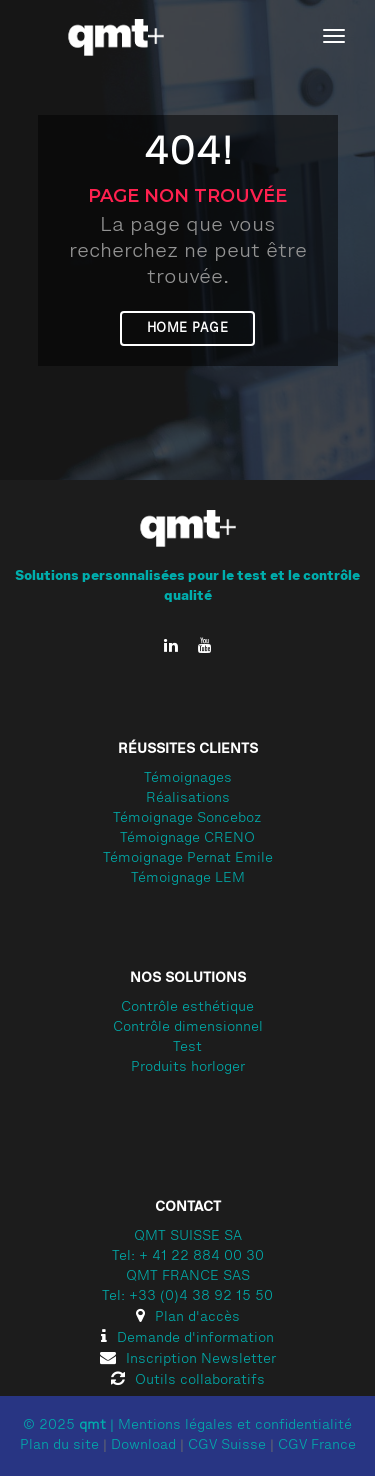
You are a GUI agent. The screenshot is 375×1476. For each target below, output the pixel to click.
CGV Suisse (227, 1446)
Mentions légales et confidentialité (235, 1426)
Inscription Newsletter (188, 1360)
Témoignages (188, 779)
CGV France (317, 1446)
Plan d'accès (188, 1318)
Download (143, 1446)
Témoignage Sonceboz (187, 819)
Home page (188, 328)
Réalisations (188, 799)
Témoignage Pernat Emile (188, 859)
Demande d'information (187, 1339)
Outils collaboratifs (188, 1381)
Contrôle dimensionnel (188, 1028)
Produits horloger (188, 1068)
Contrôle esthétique (187, 1008)
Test (187, 1048)
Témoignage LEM (188, 879)
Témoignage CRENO (187, 839)
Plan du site (59, 1446)
